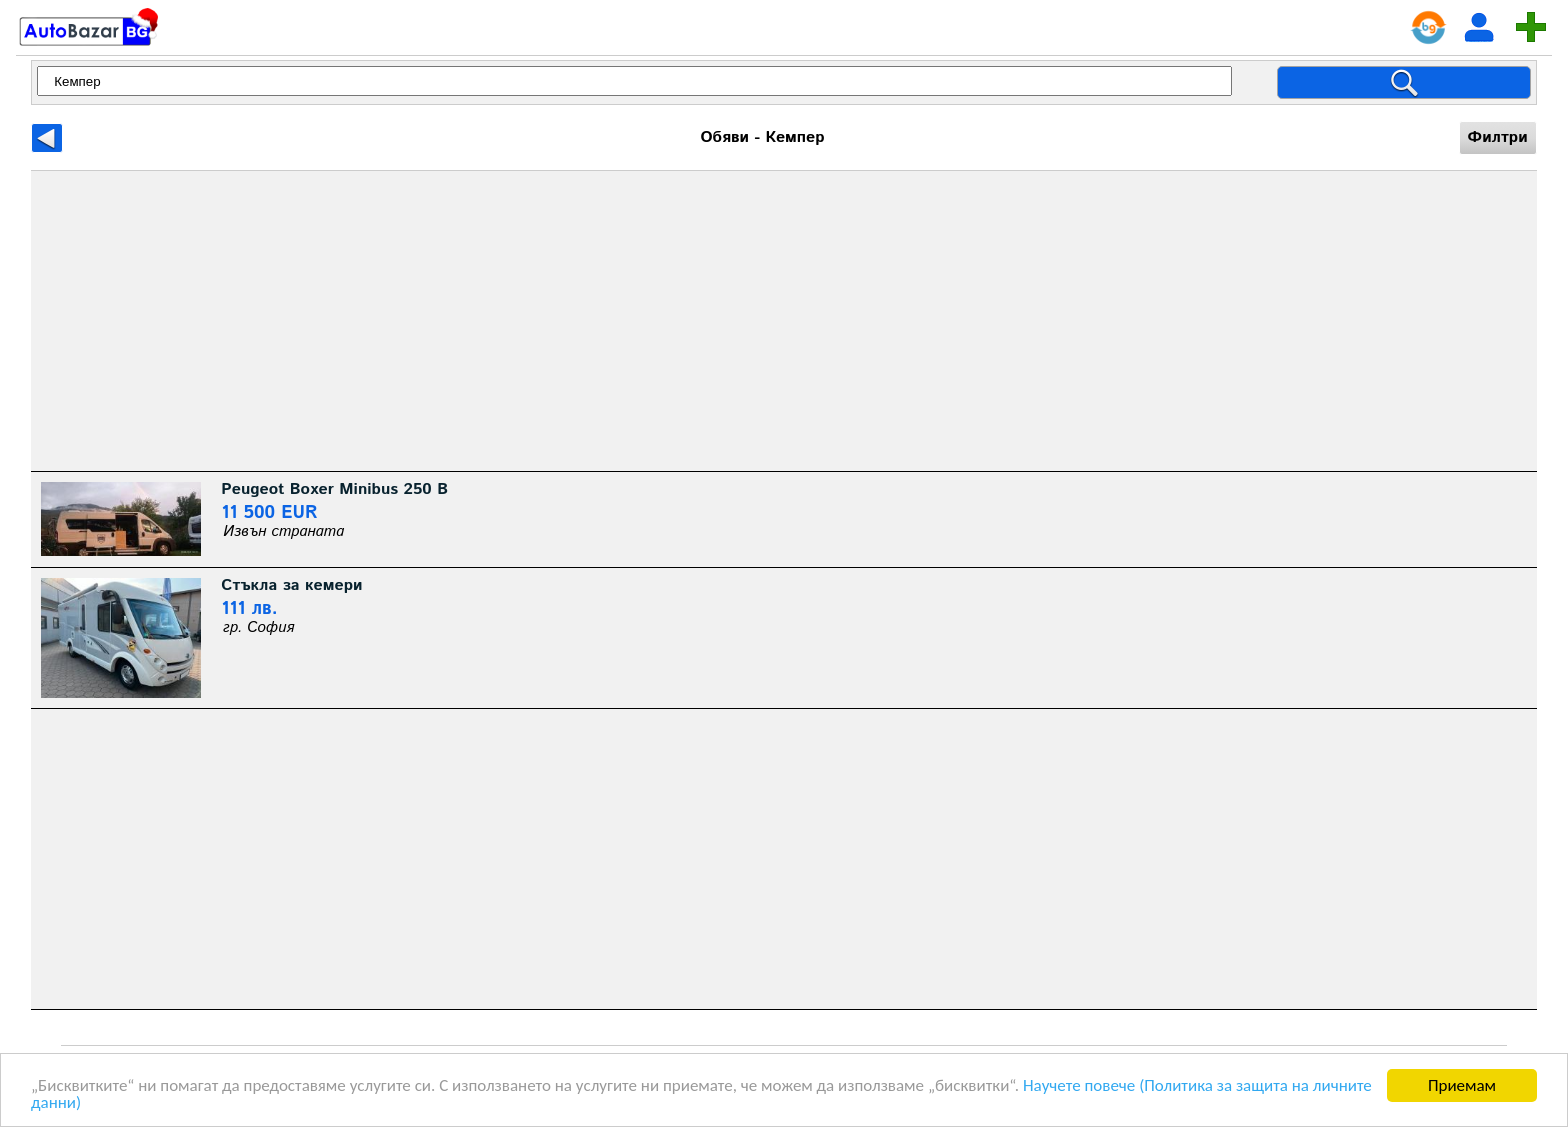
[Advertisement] (631, 321)
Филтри (1498, 137)
